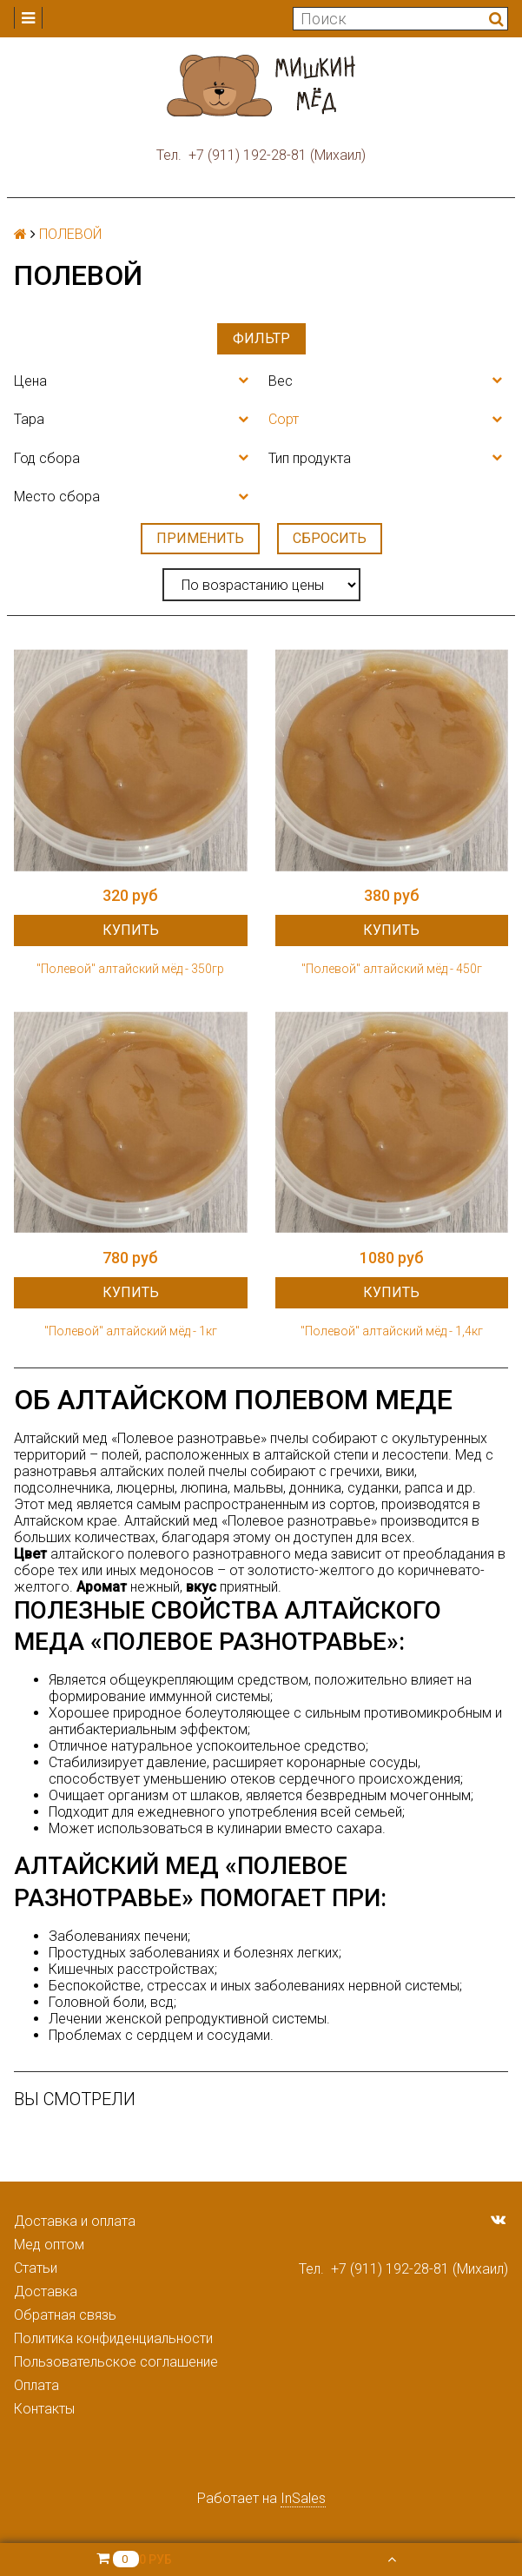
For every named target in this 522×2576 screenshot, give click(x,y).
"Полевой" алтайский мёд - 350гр (130, 969)
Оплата (36, 2385)
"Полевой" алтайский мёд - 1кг (130, 1331)
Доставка (45, 2291)
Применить (200, 538)
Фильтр (261, 338)
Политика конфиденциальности (113, 2338)
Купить (130, 930)
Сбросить (330, 538)
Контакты (44, 2409)
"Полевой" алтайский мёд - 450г (391, 969)
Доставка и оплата (74, 2221)
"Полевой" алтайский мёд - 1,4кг (392, 1331)
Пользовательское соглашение (116, 2362)
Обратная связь (65, 2315)
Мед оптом (49, 2244)
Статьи (35, 2268)
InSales (303, 2498)
